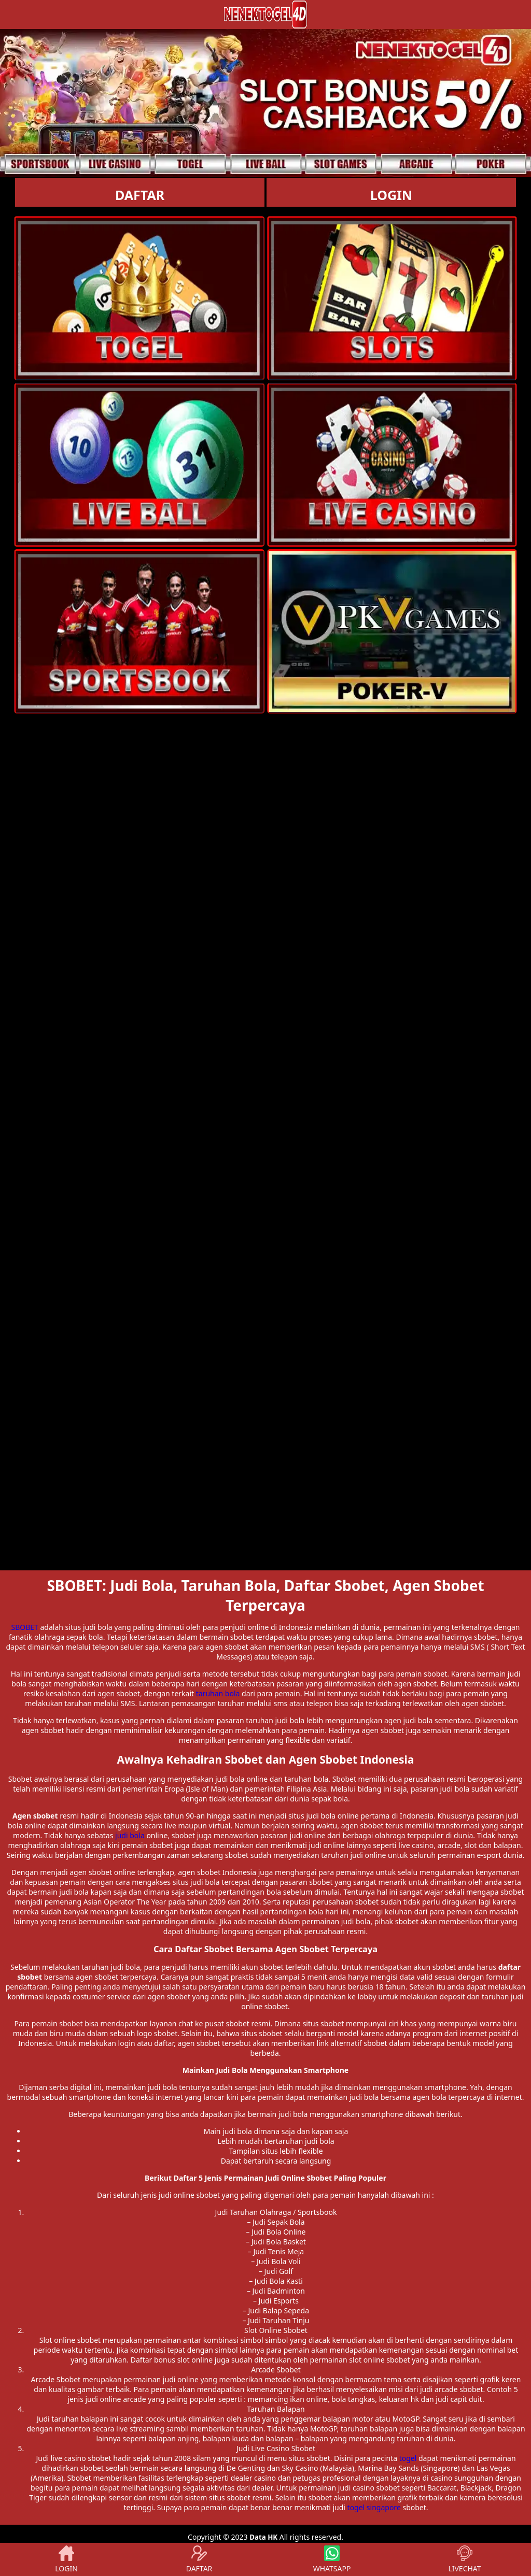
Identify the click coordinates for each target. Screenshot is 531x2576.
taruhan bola (218, 1693)
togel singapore (374, 2507)
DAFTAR (139, 195)
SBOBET (24, 1627)
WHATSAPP (332, 2559)
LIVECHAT (464, 2559)
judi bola (130, 1835)
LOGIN (391, 195)
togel (408, 2458)
